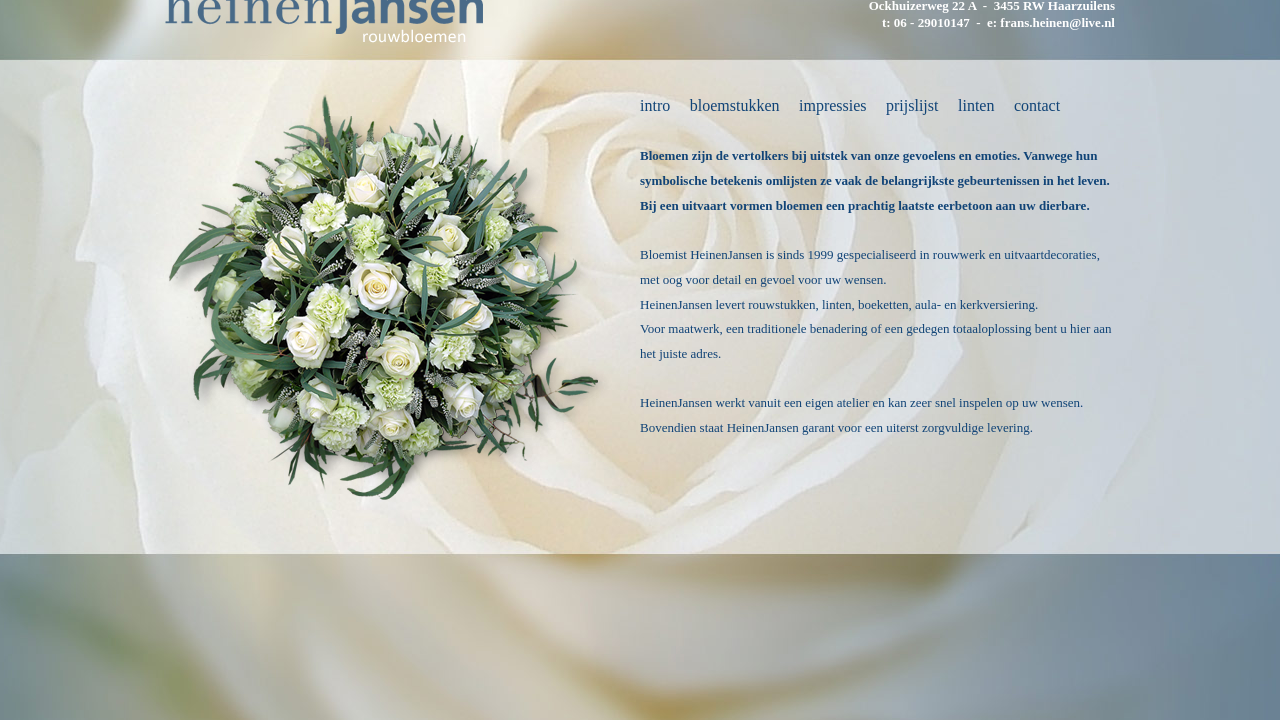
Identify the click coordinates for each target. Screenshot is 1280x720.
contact (1037, 105)
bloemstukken (735, 105)
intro (655, 105)
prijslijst (912, 105)
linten (976, 105)
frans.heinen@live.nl (1057, 22)
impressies (833, 105)
